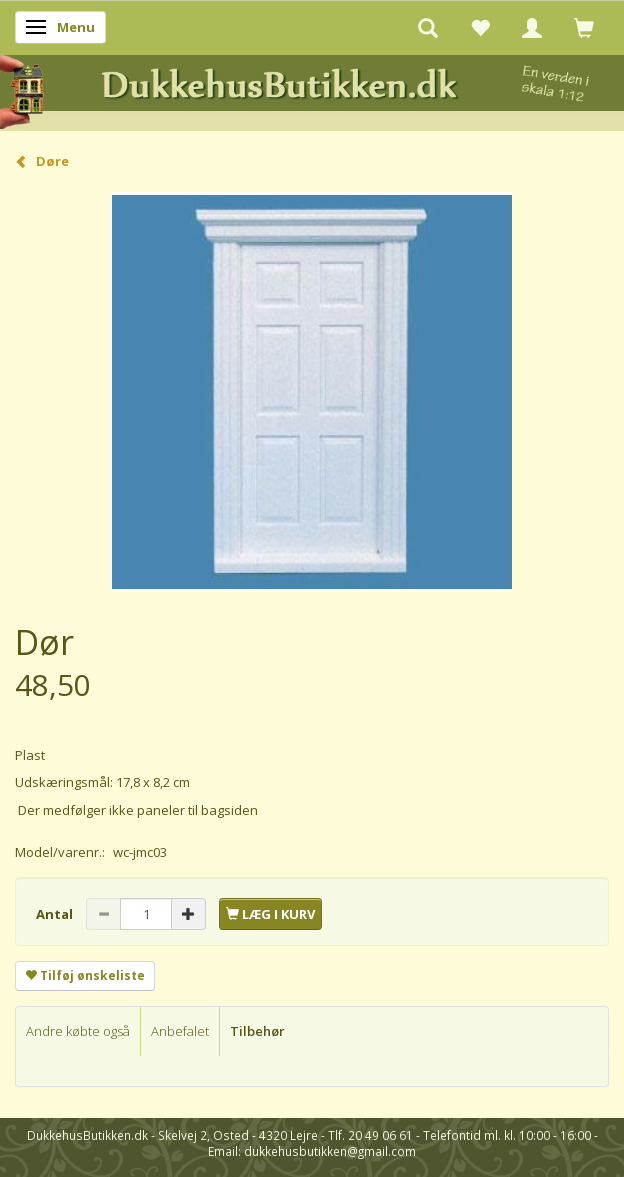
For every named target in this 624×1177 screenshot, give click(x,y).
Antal (56, 914)
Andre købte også (78, 1031)
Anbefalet (180, 1031)
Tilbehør (257, 1031)
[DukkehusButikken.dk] (312, 89)
